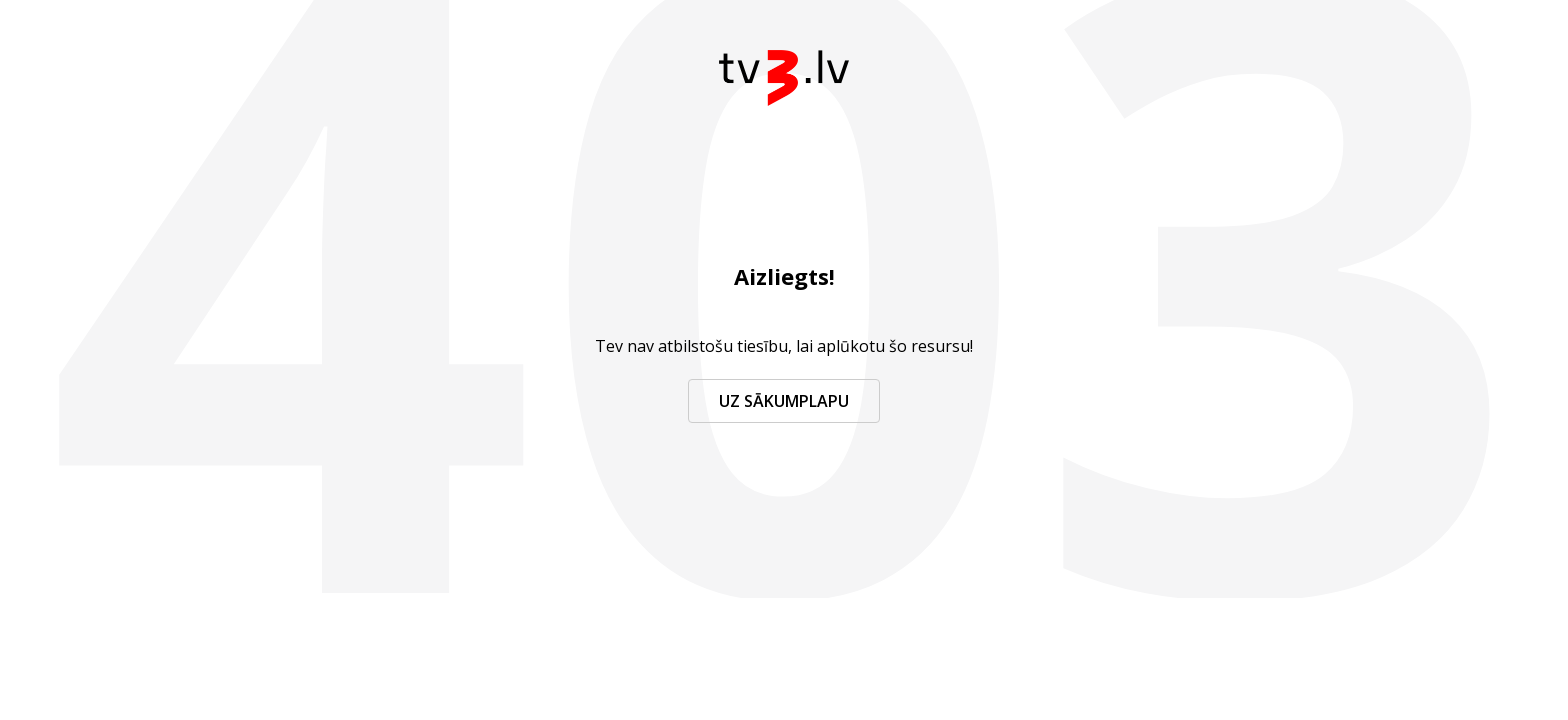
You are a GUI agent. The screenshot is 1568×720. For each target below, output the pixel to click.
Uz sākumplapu (784, 401)
